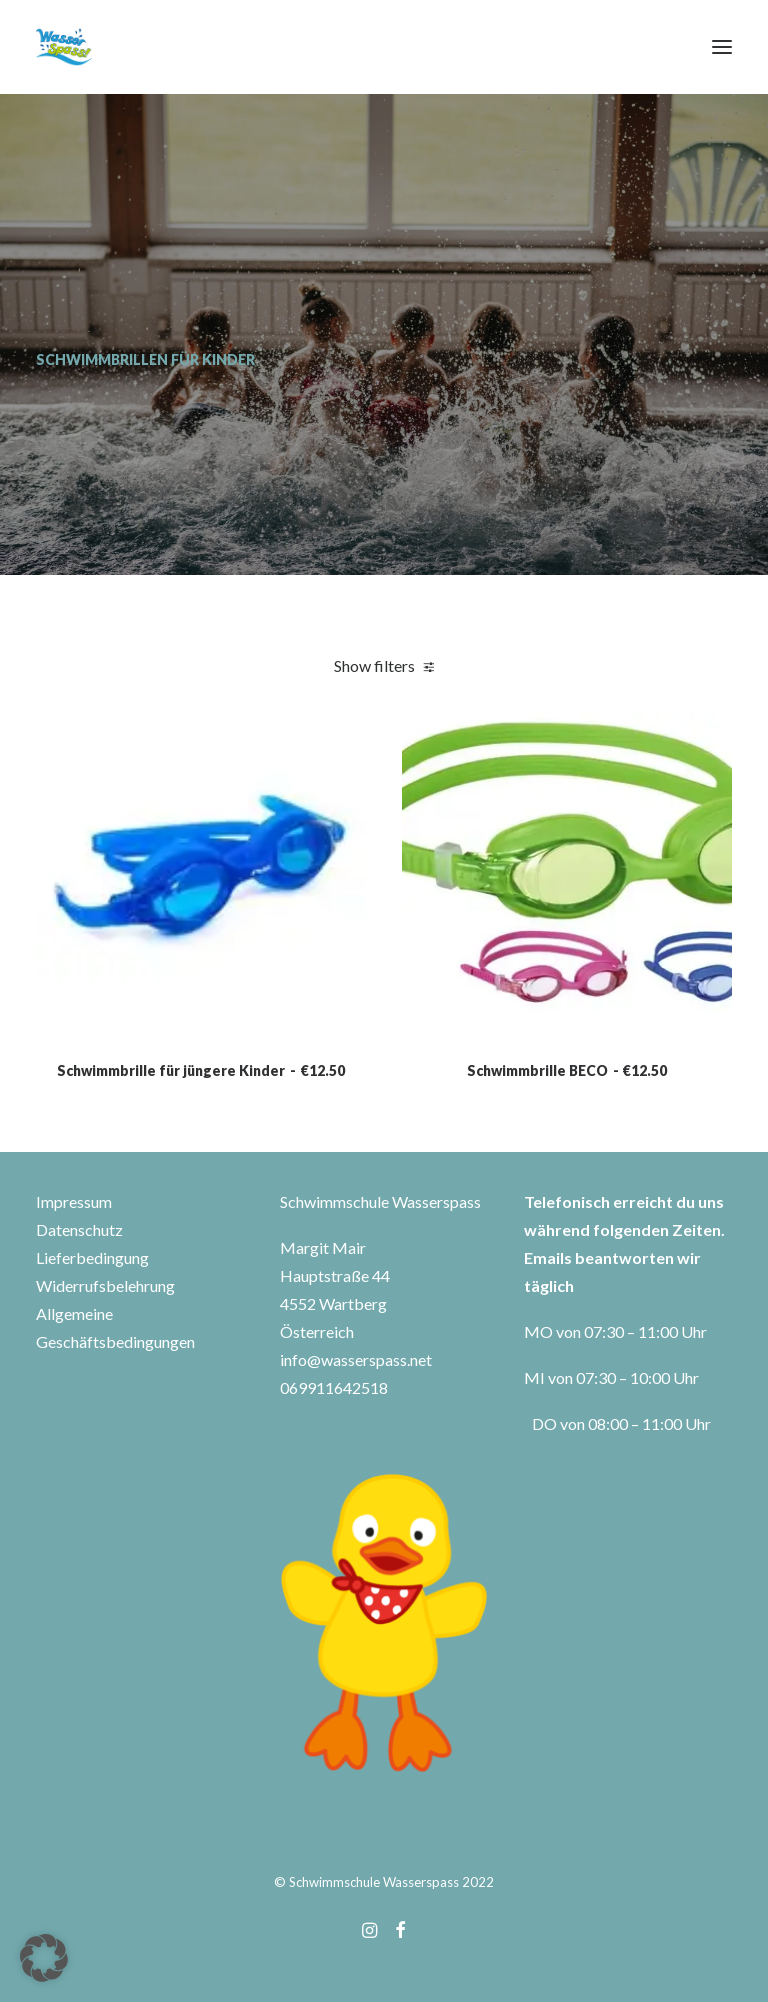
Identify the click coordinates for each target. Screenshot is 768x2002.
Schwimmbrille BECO (567, 1154)
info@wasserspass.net (356, 1359)
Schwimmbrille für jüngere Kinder (200, 1136)
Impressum (74, 1201)
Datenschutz (79, 1229)
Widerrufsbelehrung (105, 1285)
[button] (722, 47)
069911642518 (334, 1387)
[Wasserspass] (64, 47)
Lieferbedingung (92, 1257)
